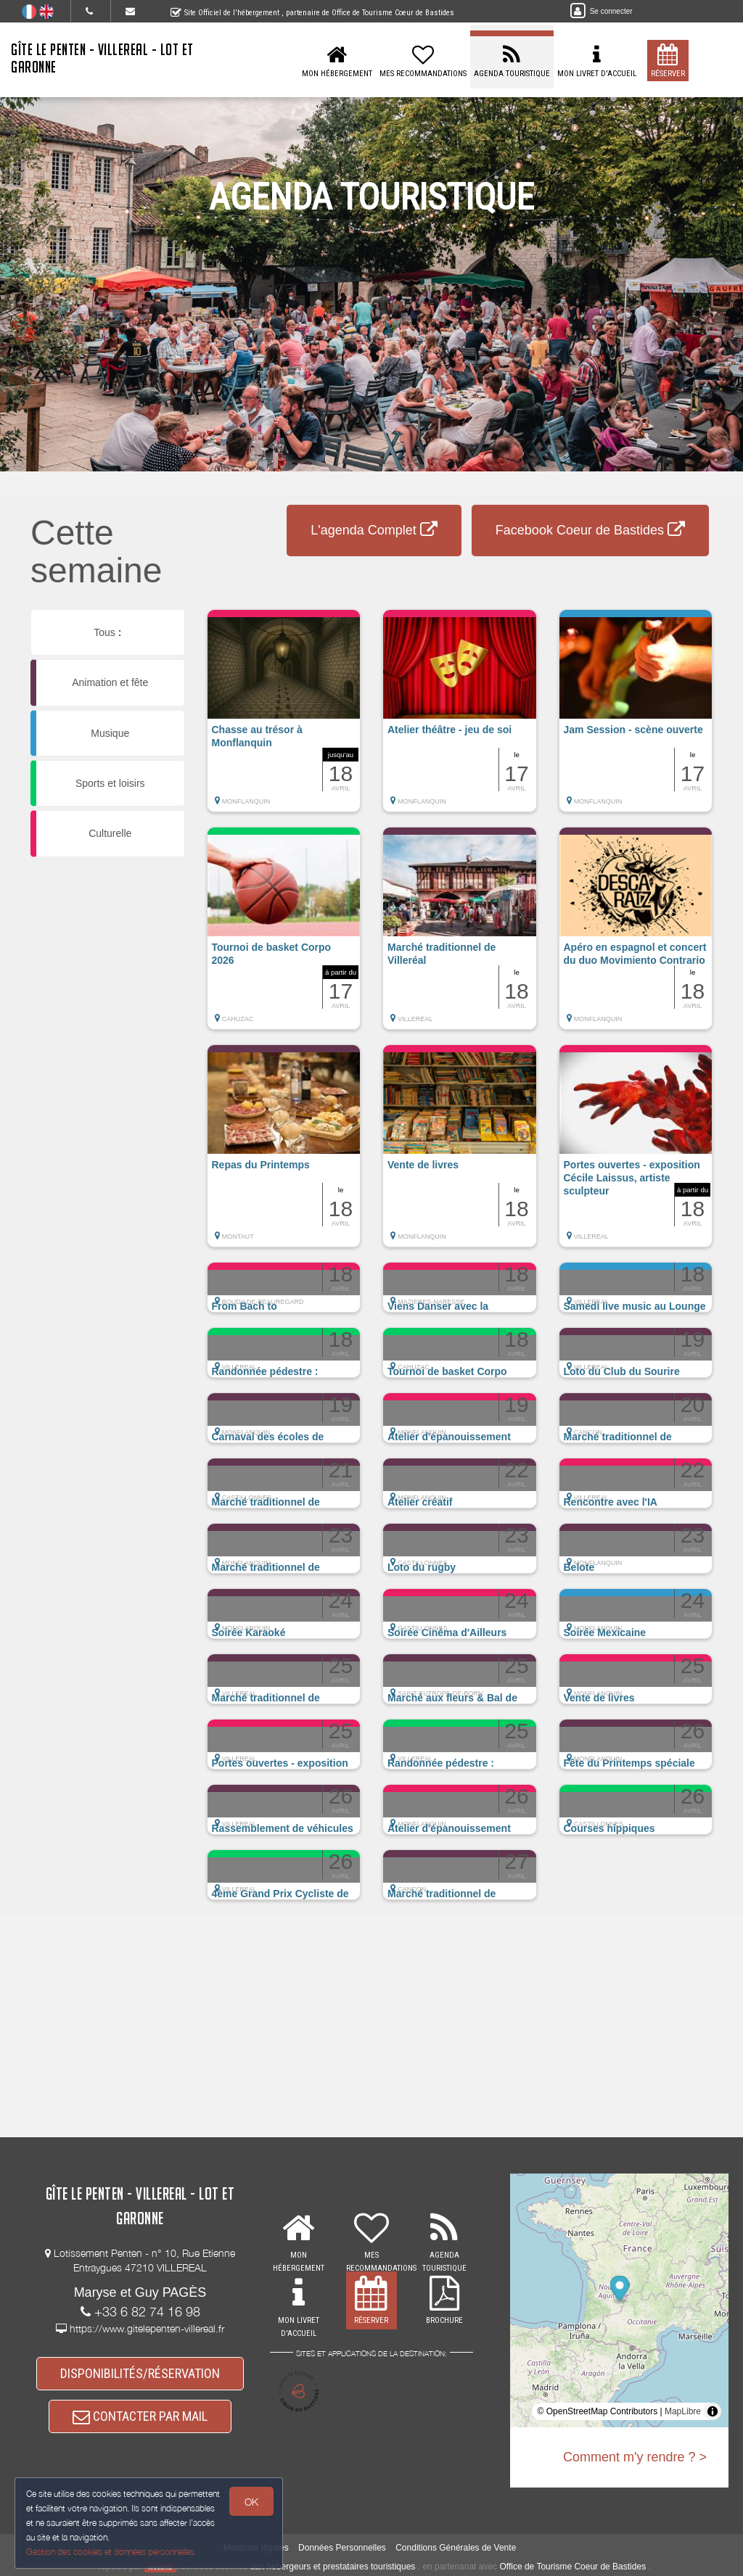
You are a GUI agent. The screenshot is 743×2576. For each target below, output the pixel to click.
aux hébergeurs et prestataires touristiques (332, 2566)
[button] (284, 718)
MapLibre (683, 2411)
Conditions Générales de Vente (455, 2548)
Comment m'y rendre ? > (635, 2457)
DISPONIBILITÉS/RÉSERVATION (140, 2373)
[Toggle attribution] (712, 2411)
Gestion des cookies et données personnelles (110, 2551)
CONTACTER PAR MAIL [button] (140, 2416)
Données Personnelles (342, 2548)
